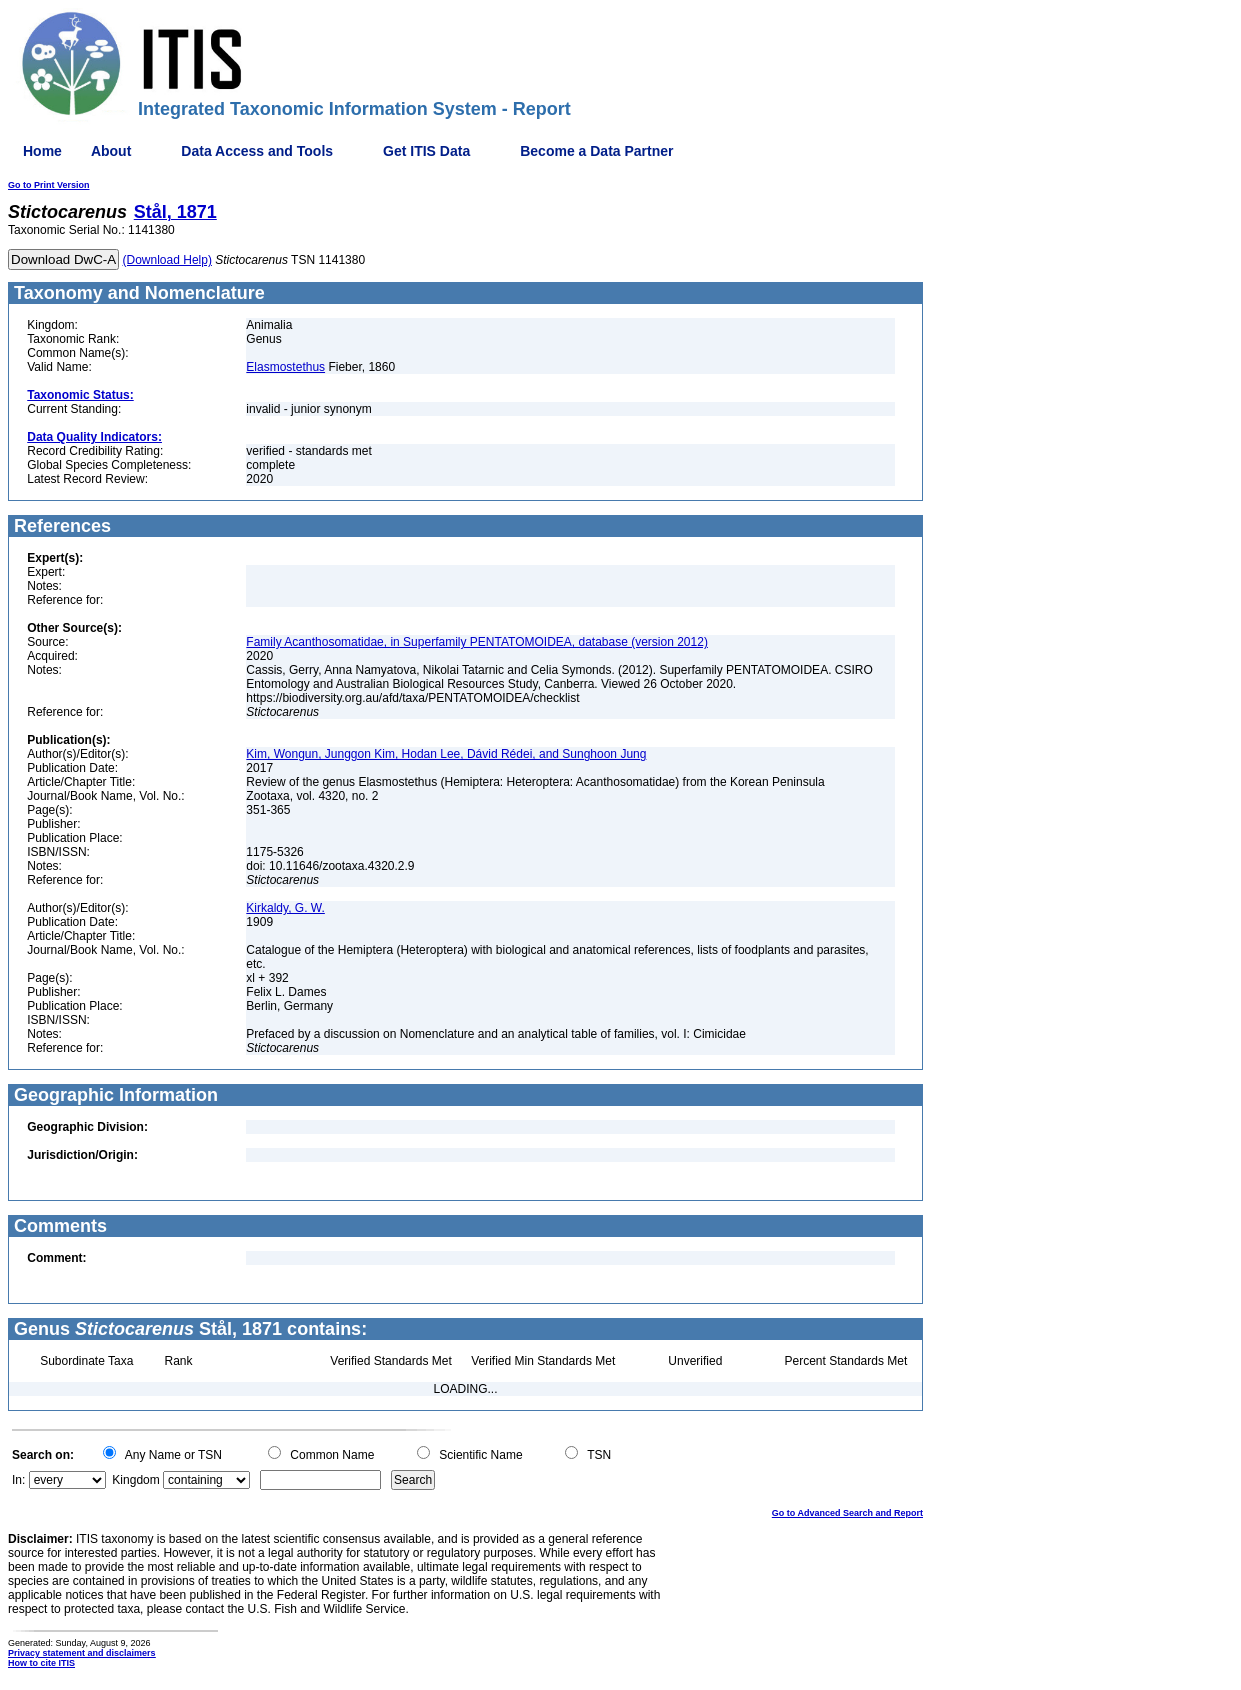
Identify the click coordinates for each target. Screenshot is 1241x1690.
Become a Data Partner (596, 151)
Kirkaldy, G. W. (285, 908)
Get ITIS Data (426, 151)
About (111, 151)
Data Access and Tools (257, 151)
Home (42, 151)
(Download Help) (167, 260)
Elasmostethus (285, 367)
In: (18, 1480)
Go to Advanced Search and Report (847, 1513)
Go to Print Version (49, 185)
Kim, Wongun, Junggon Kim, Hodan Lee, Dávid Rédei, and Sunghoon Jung (446, 754)
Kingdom (135, 1480)
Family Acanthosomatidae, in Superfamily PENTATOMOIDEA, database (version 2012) (477, 642)
